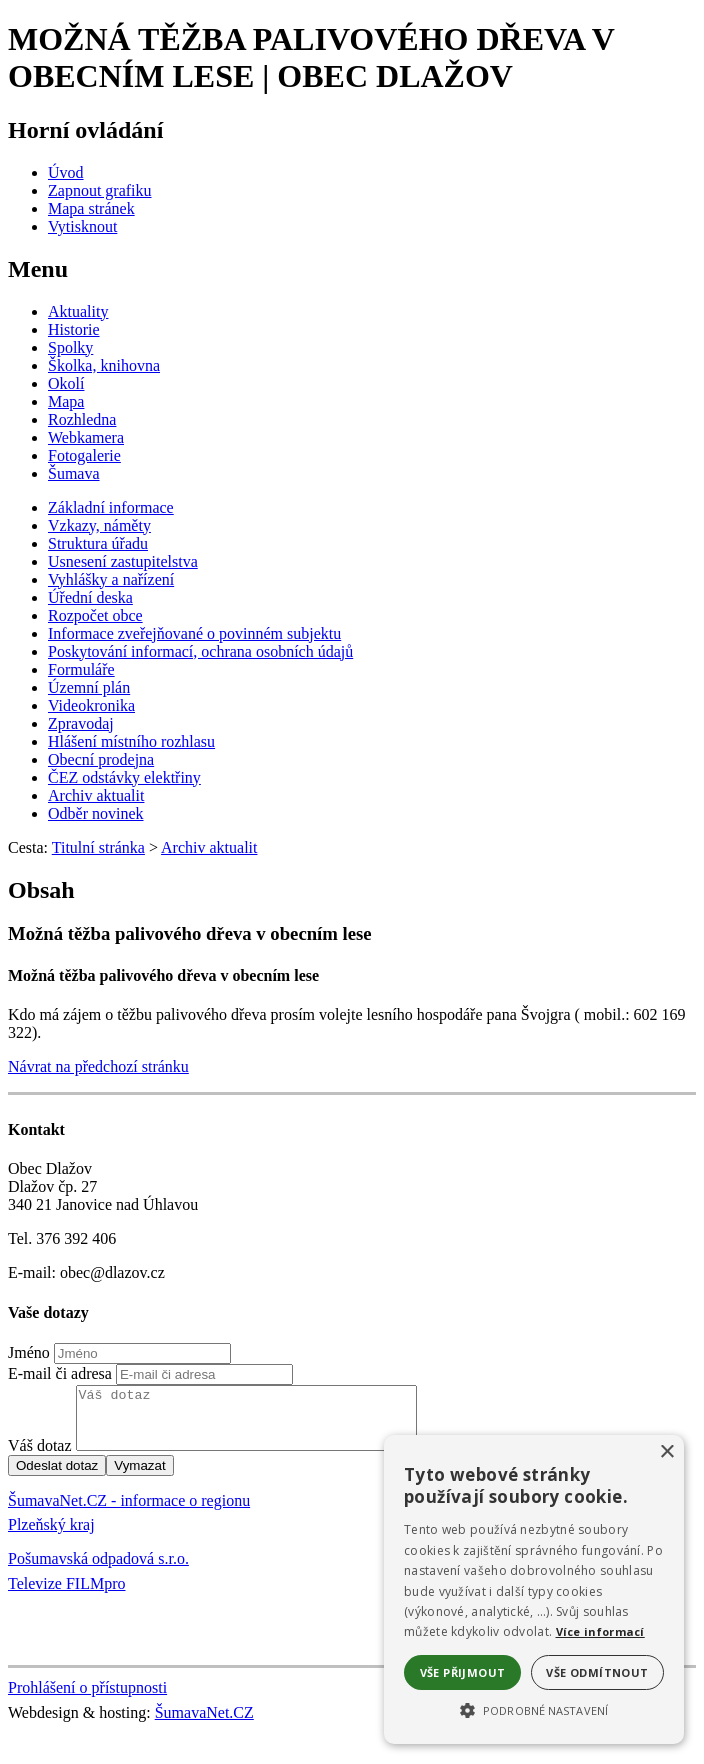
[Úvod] (66, 172)
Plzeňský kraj (51, 1536)
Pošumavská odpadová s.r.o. (98, 1570)
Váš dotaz (40, 1457)
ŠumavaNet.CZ (204, 1724)
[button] (534, 1709)
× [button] (666, 1452)
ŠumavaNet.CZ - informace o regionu (129, 1512)
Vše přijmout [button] (463, 1672)
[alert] (534, 1589)
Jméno (29, 1352)
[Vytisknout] (82, 226)
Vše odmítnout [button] (597, 1672)
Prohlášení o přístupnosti (87, 1699)
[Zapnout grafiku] (100, 190)
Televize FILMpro (67, 1595)
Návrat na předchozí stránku (98, 1066)
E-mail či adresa (60, 1373)
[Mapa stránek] (91, 208)
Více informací (600, 1631)
